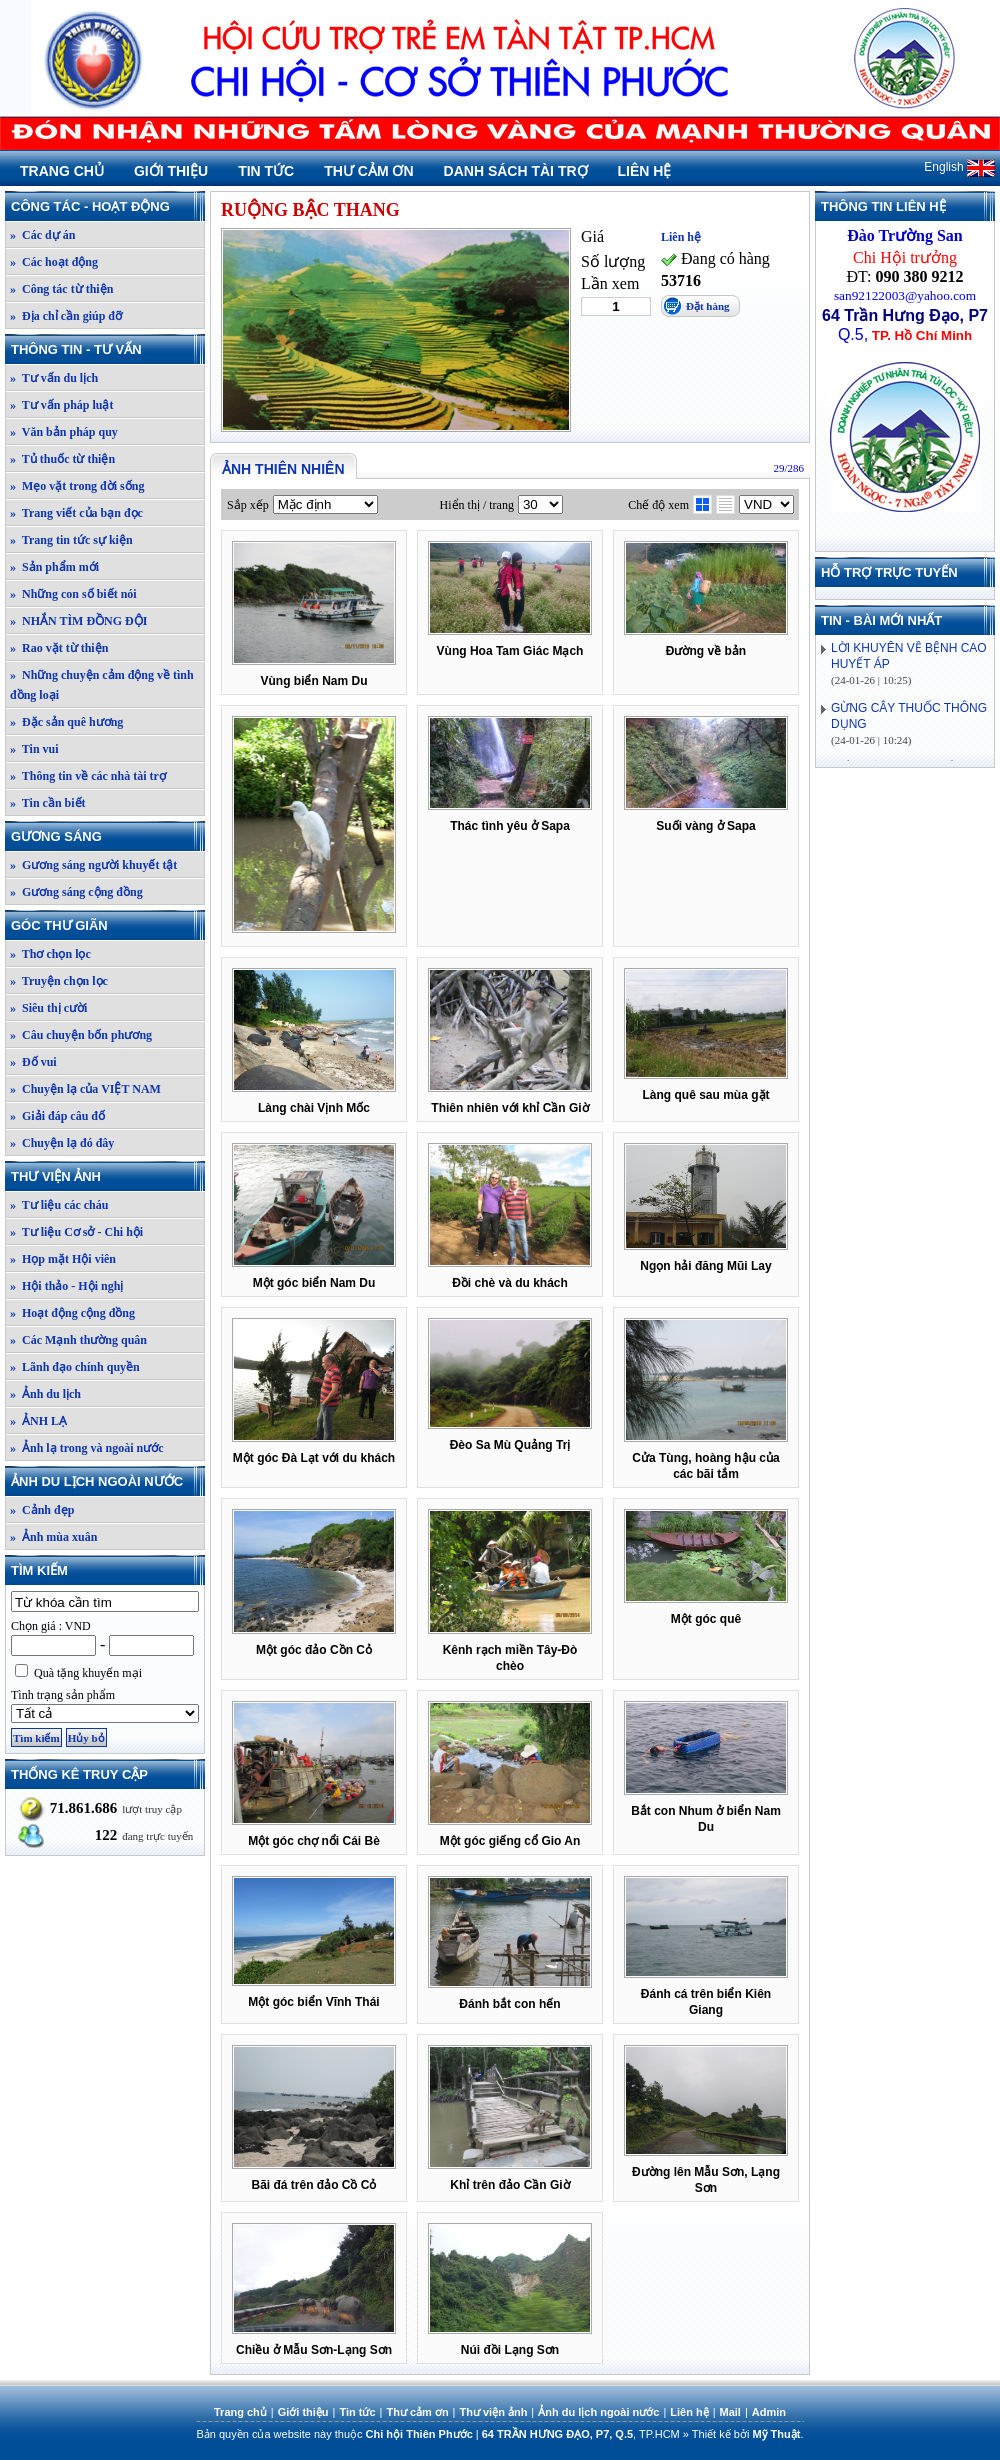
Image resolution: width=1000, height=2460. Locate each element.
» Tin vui (34, 749)
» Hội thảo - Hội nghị (66, 1286)
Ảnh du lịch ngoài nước (107, 1481)
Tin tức (266, 171)
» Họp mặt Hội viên (63, 1259)
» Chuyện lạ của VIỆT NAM (85, 1089)
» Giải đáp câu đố (57, 1116)
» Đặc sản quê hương (66, 722)
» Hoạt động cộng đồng (72, 1313)
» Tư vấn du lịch (54, 378)
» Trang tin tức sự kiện (71, 540)
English (959, 167)
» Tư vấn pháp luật (62, 405)
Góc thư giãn (107, 925)
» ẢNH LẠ (38, 1421)
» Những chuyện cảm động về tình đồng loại (102, 685)
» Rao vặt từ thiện (59, 648)
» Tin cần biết (48, 803)
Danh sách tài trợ (516, 171)
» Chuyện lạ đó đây (62, 1143)
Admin (769, 2412)
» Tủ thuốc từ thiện (62, 459)
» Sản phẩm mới (54, 567)
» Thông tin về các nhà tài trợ (88, 776)
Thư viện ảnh (107, 1176)
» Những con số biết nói (73, 594)
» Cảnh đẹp (42, 1510)
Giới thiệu (171, 171)
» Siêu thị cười (48, 1008)
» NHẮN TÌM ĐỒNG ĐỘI (78, 621)
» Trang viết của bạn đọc (76, 513)
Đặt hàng (708, 306)
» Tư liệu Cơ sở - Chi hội (76, 1232)
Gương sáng (107, 836)
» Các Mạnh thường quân (78, 1340)
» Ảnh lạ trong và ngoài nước (86, 1448)
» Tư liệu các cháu (59, 1205)
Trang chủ (62, 171)
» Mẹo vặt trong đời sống (77, 486)
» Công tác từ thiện (61, 289)
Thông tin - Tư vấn (107, 349)
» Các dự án (42, 235)
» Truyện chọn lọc (59, 981)
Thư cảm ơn (368, 171)
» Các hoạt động (54, 262)
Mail (730, 2412)
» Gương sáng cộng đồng (76, 892)
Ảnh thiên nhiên (283, 469)
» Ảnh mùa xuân (53, 1537)
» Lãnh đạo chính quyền (75, 1367)
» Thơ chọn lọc (50, 954)
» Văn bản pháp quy (64, 432)
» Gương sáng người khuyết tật (93, 865)
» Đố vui (33, 1062)
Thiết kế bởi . (748, 2434)
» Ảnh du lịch (45, 1394)
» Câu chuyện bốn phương (81, 1035)
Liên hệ (645, 171)
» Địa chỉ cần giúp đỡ (66, 316)
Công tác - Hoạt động (107, 206)
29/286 (788, 468)
